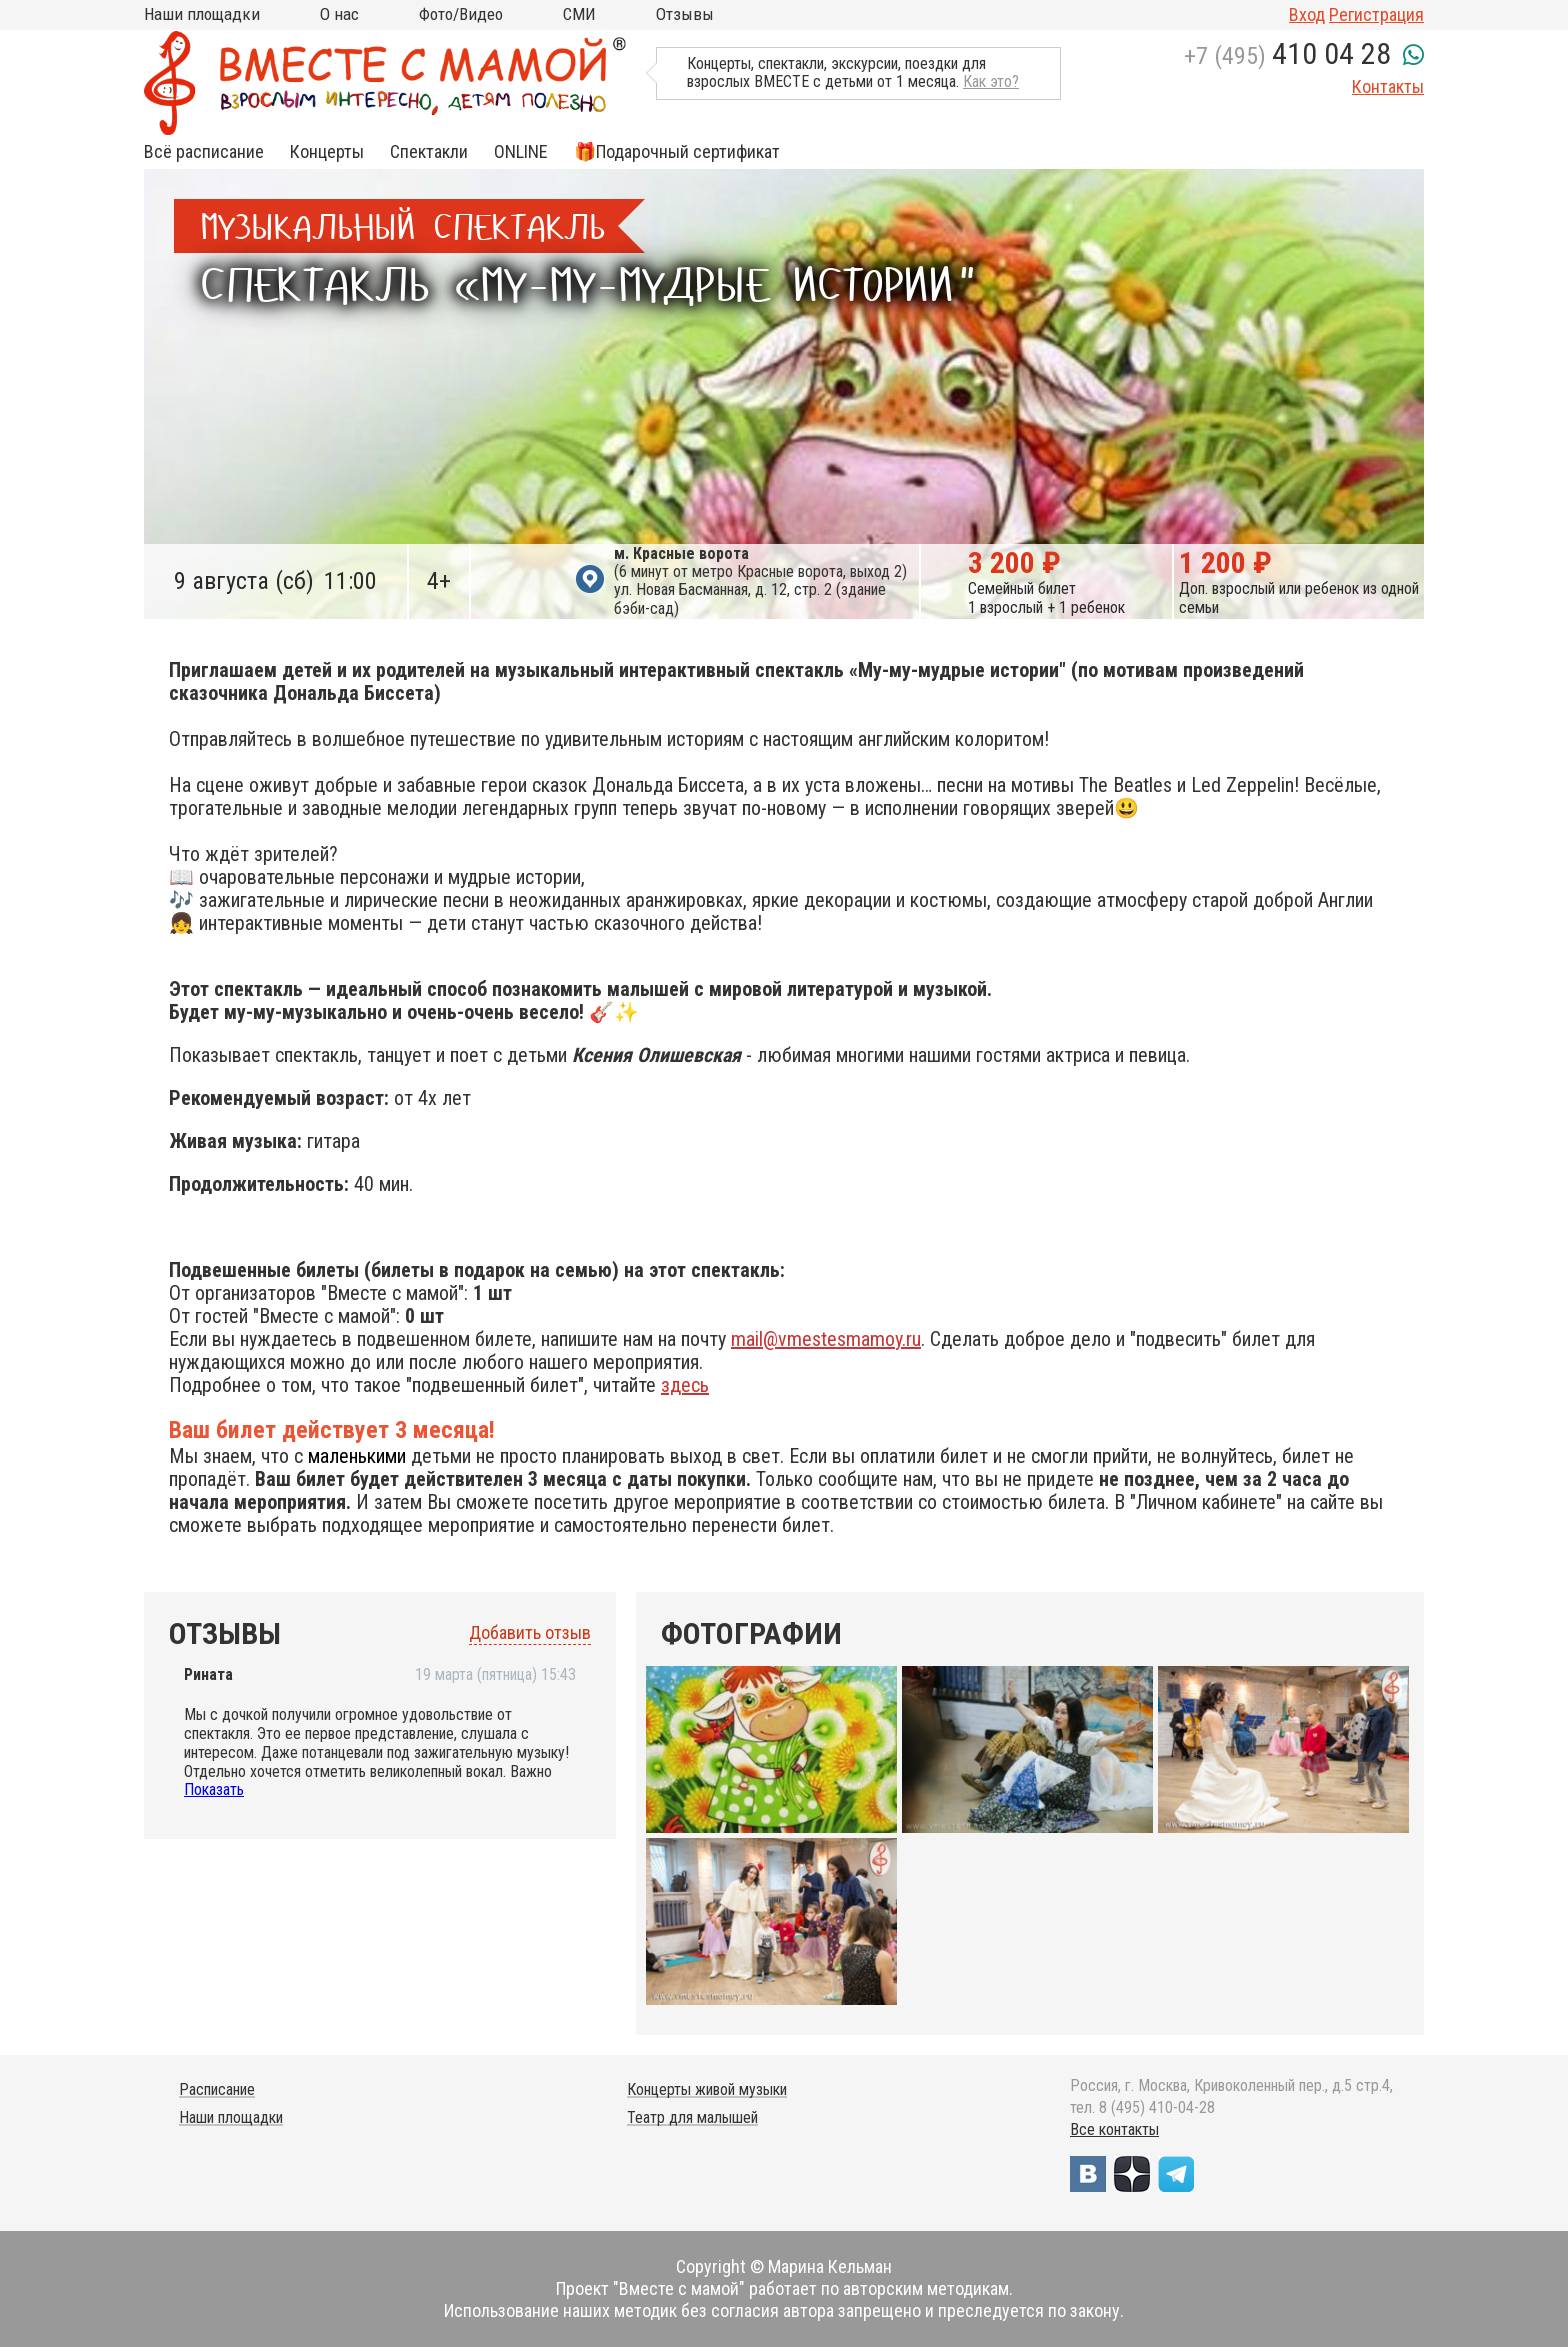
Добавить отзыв (530, 1633)
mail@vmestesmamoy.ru (826, 1339)
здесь (685, 1385)
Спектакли (429, 152)
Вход (1307, 14)
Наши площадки (202, 14)
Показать (214, 1789)
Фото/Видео (461, 14)
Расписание (217, 2089)
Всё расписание (204, 152)
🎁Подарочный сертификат (677, 152)
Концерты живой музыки (707, 2089)
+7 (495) (1287, 56)
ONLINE (521, 152)
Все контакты (1114, 2129)
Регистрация (1376, 14)
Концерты (327, 152)
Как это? (991, 81)
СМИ (579, 14)
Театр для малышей (692, 2117)
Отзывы (685, 14)
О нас (339, 14)
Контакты (1388, 86)
